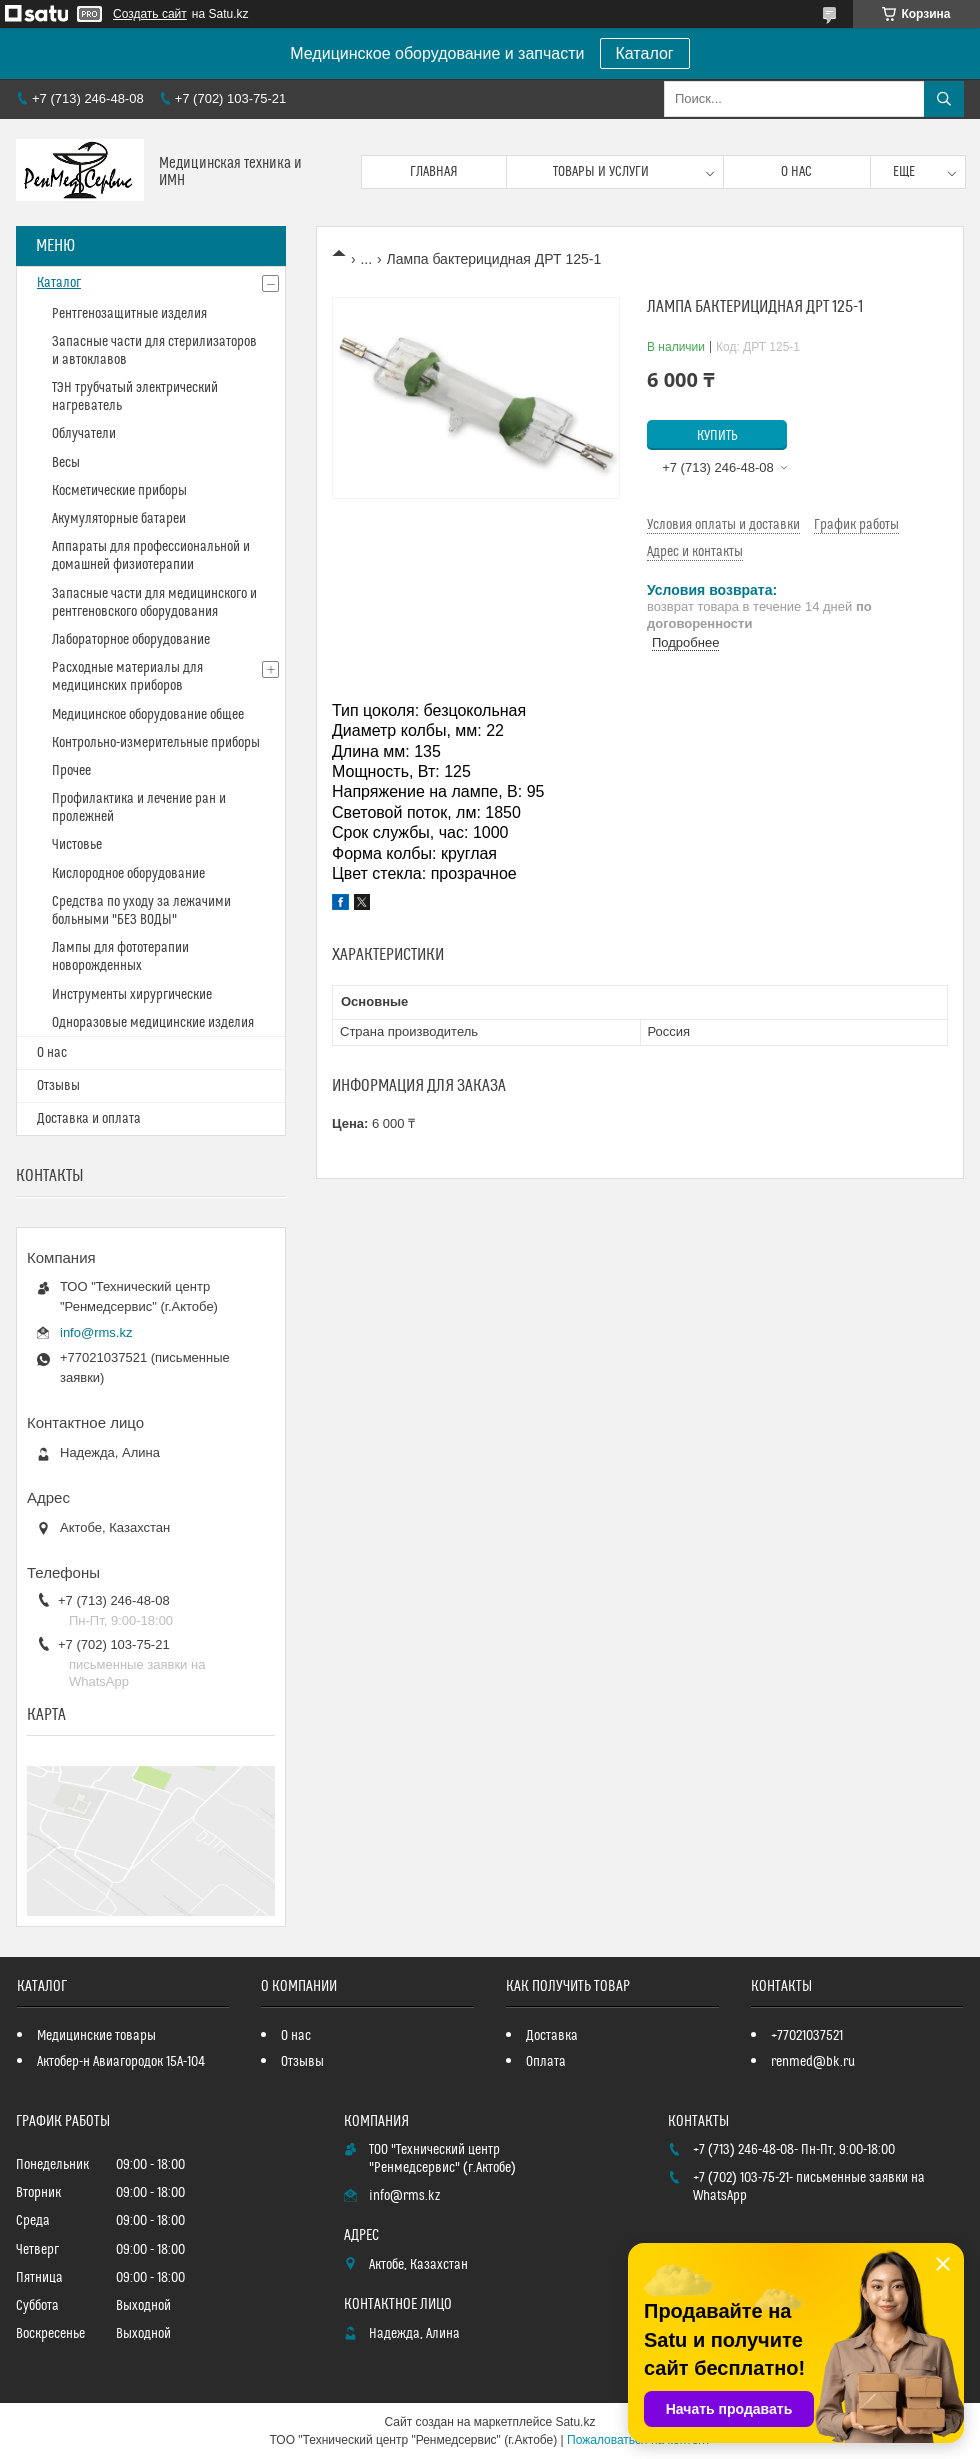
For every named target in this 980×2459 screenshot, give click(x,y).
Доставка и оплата (89, 1119)
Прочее (71, 771)
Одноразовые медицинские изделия (153, 1023)
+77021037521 (807, 2036)
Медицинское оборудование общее (148, 715)
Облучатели (84, 434)
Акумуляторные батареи (119, 519)
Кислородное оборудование (128, 874)
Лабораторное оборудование (131, 640)
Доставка (552, 2036)
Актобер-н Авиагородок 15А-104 (121, 2062)
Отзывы (58, 1086)
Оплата (546, 2062)
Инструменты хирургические (132, 995)
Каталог (645, 53)
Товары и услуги (601, 172)
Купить (717, 436)
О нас (796, 172)
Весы (66, 463)
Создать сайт (150, 14)
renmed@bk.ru (813, 2062)
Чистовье (77, 845)
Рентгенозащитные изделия (129, 314)
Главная (434, 172)
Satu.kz (575, 2422)
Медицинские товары (96, 2036)
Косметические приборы (119, 491)
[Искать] (944, 99)
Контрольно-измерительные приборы (156, 743)
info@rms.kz (96, 1332)
